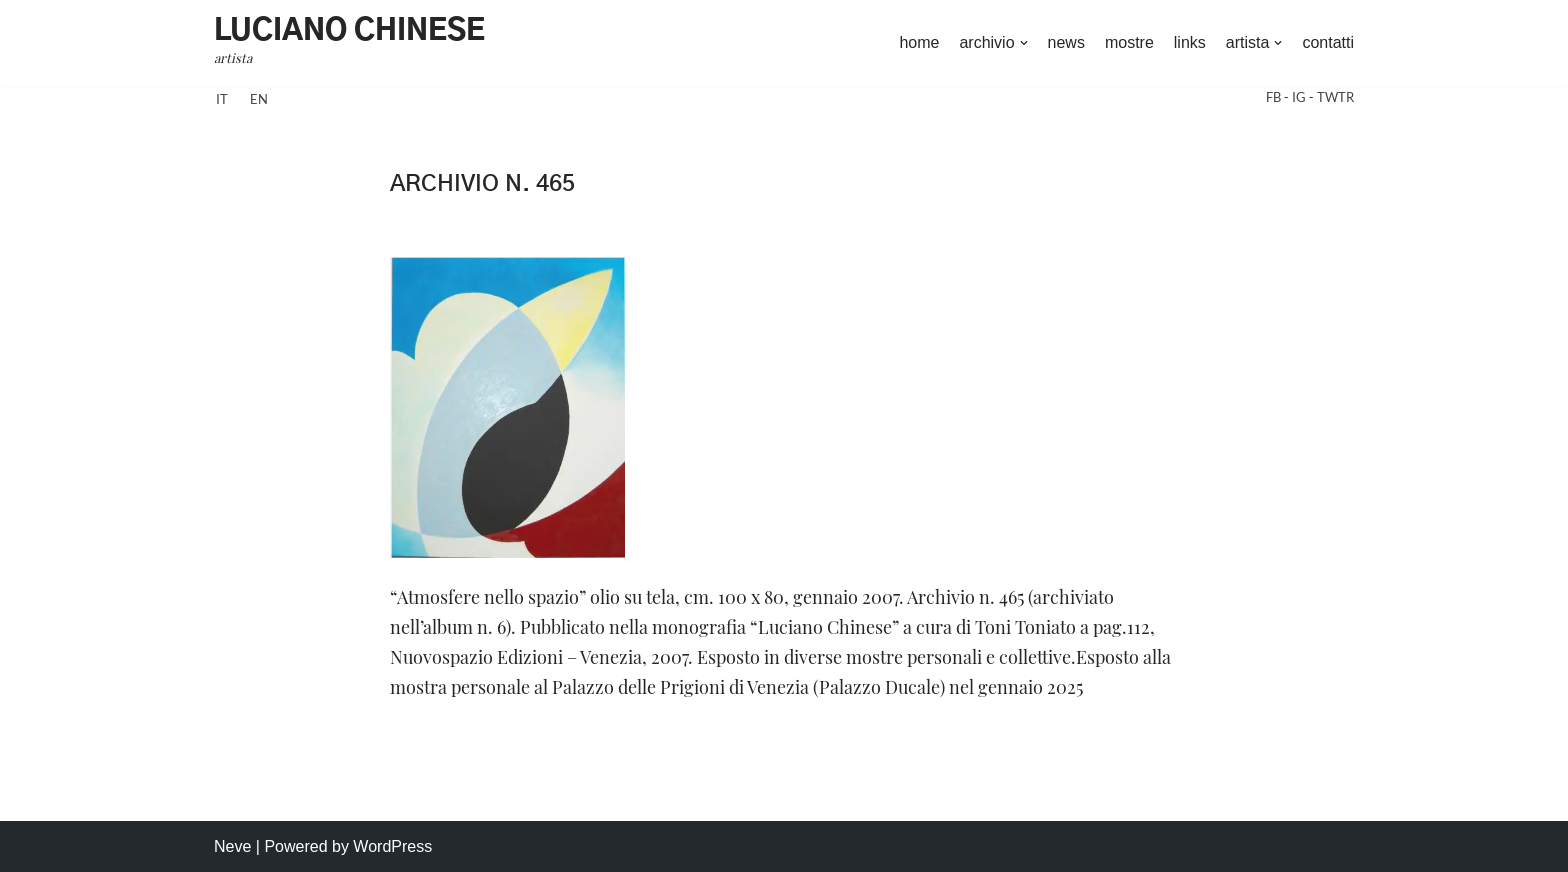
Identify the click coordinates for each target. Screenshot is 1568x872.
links (1190, 42)
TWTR (1335, 97)
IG (1300, 97)
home (919, 42)
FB (1275, 97)
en (259, 99)
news (1066, 42)
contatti (1328, 42)
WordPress (392, 846)
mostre (1129, 42)
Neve (232, 846)
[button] (1024, 43)
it (222, 99)
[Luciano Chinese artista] (349, 43)
